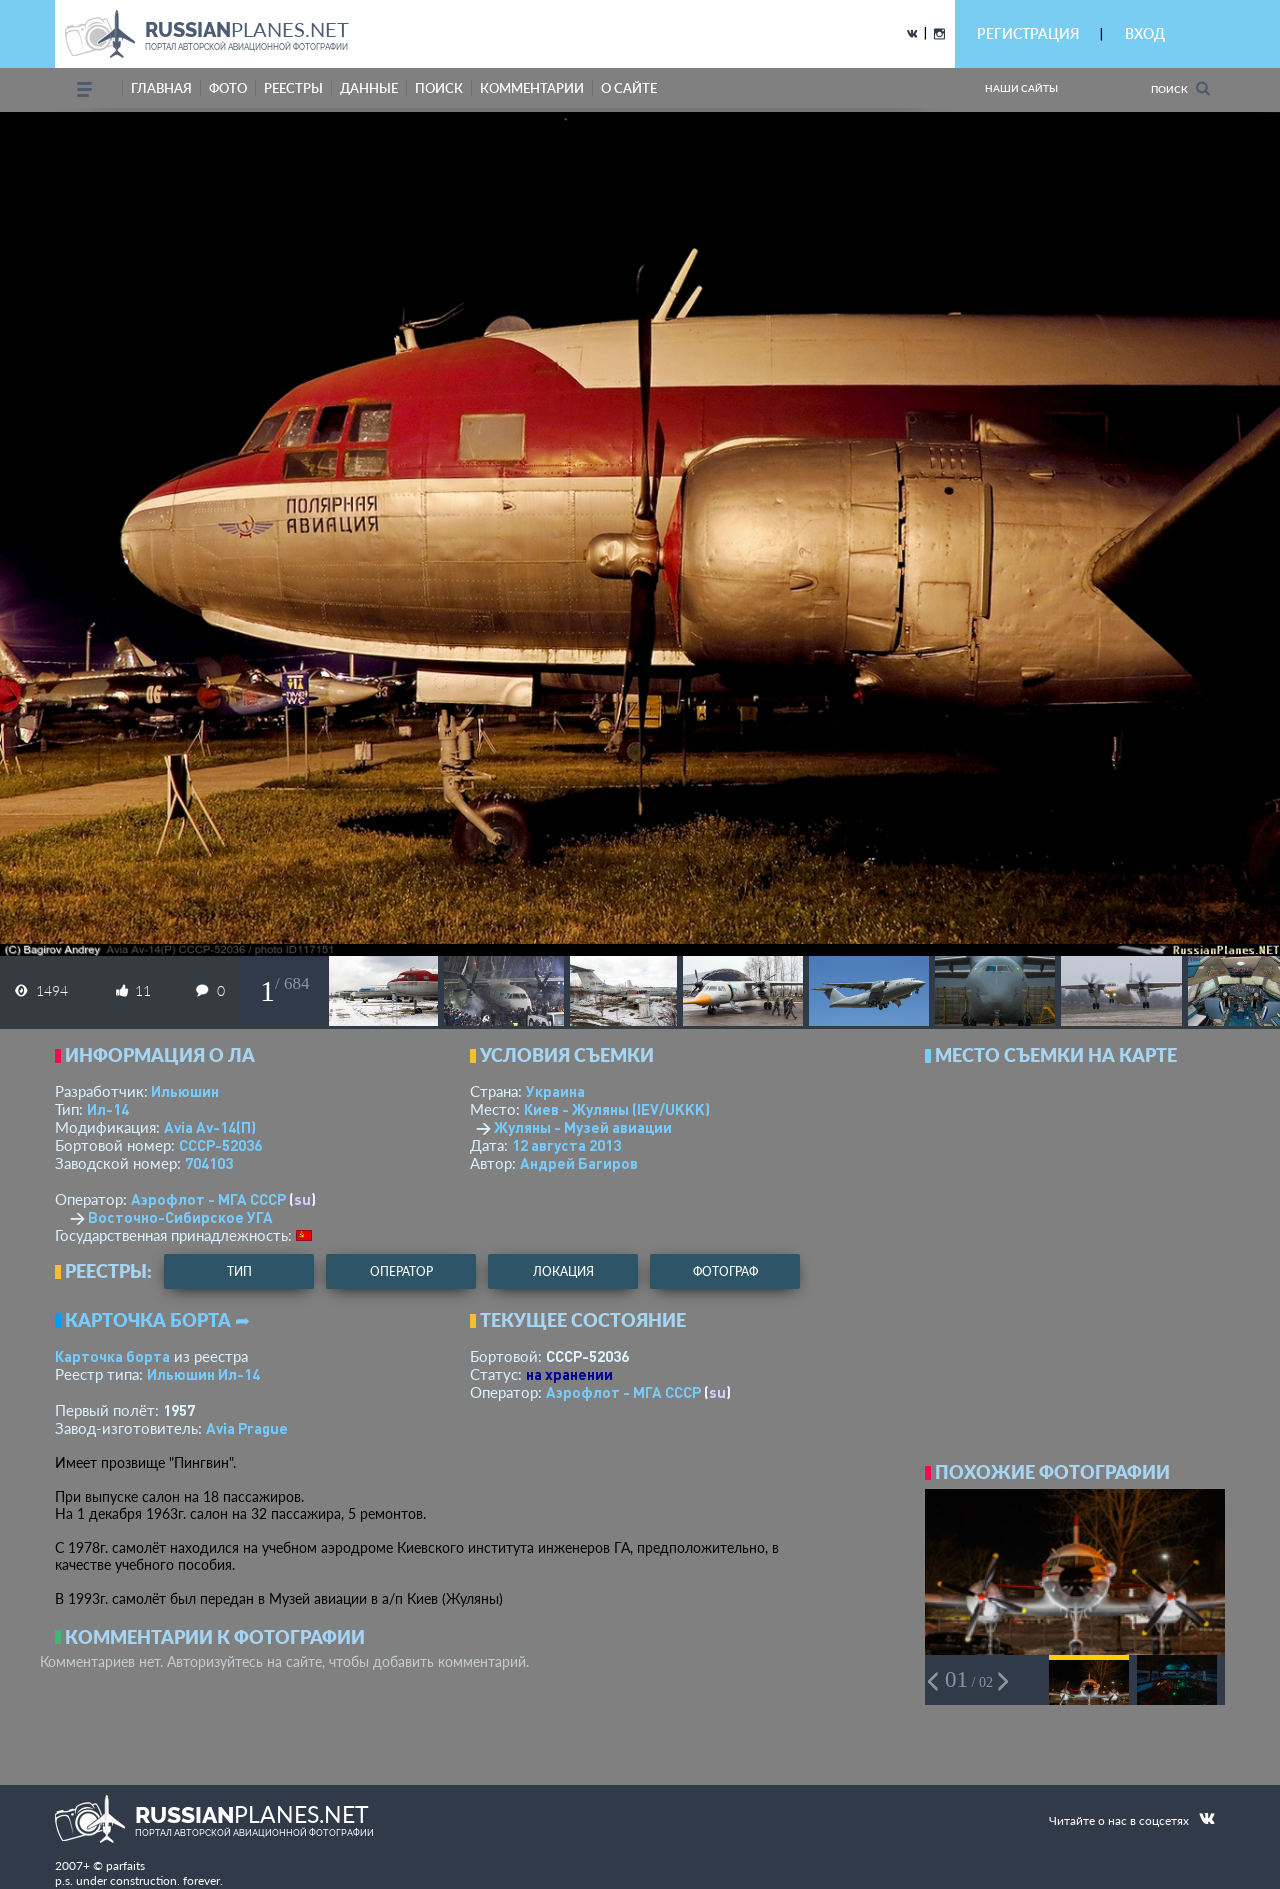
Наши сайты (1021, 88)
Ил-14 (108, 1109)
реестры (293, 88)
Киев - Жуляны (617, 1109)
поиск (439, 88)
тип (239, 1271)
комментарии (532, 88)
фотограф (725, 1271)
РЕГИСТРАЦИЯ (1028, 33)
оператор (401, 1271)
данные (369, 88)
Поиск (1180, 88)
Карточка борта (112, 1356)
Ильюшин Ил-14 (203, 1374)
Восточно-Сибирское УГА (180, 1217)
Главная (161, 88)
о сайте (629, 88)
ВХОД (1145, 33)
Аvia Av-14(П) (210, 1127)
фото (228, 88)
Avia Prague (247, 1428)
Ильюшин (185, 1091)
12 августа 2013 (566, 1145)
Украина (555, 1091)
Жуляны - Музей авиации (583, 1127)
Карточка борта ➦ (157, 1320)
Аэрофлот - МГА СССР (208, 1199)
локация (563, 1271)
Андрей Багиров (579, 1163)
